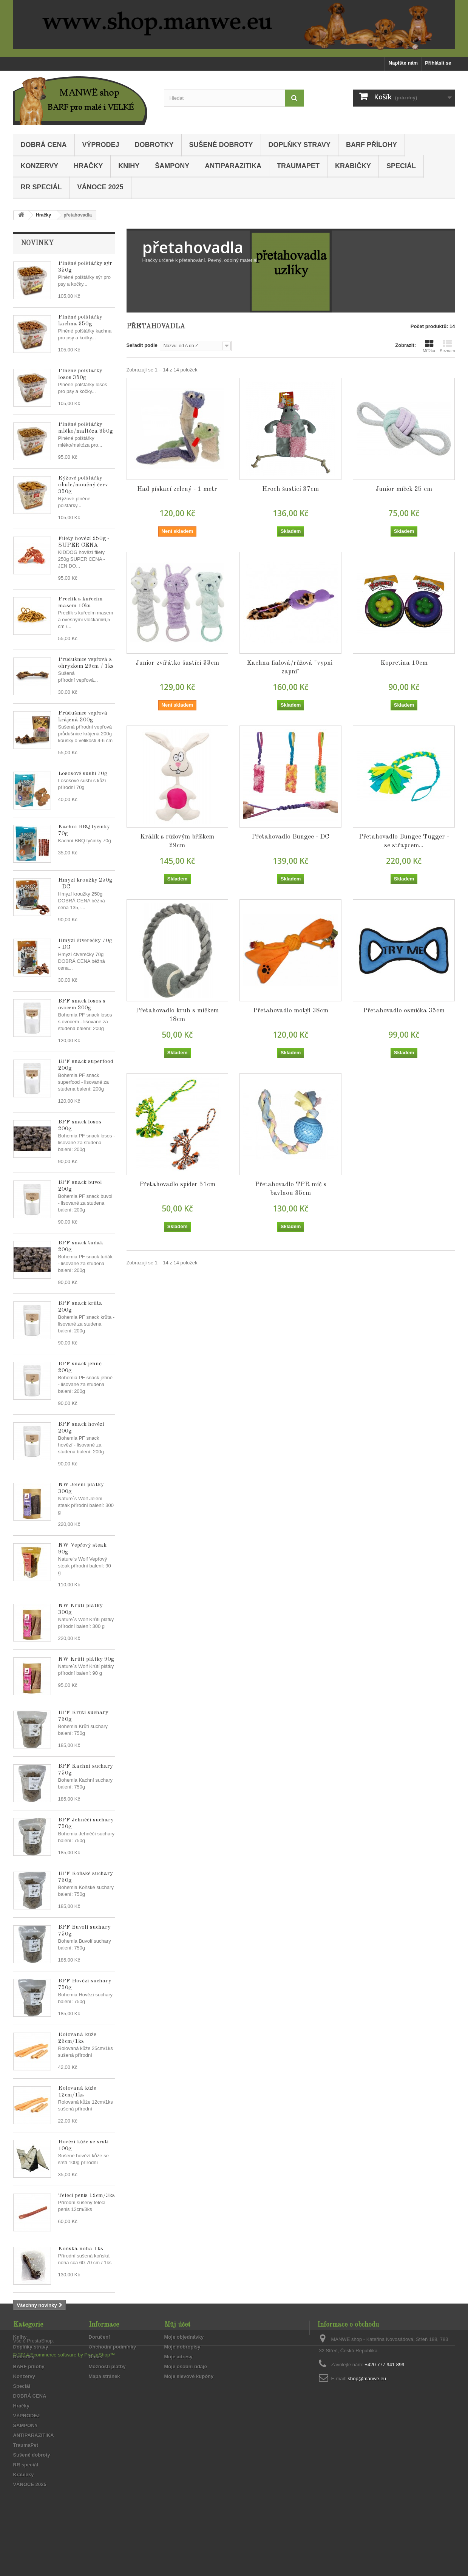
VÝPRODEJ (100, 145)
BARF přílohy (371, 145)
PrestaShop (40, 2534)
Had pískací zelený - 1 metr (177, 489)
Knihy (128, 166)
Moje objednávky (184, 2374)
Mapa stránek (104, 2413)
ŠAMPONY (172, 166)
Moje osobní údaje (185, 2403)
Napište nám (403, 63)
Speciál (401, 166)
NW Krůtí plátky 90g (86, 1659)
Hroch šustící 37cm (290, 489)
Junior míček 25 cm (403, 489)
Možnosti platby (107, 2403)
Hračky (88, 166)
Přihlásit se (438, 63)
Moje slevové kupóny (189, 2413)
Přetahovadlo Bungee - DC (290, 837)
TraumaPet (298, 166)
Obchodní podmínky (112, 2384)
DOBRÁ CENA (44, 145)
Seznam (447, 346)
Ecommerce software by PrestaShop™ (72, 2548)
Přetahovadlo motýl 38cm (290, 1010)
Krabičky (353, 166)
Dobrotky (154, 145)
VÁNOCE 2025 (100, 187)
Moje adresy (178, 2394)
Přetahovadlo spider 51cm (177, 1184)
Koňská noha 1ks (80, 2249)
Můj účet (177, 2361)
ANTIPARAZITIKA (233, 166)
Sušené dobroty (221, 145)
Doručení (99, 2374)
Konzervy (40, 166)
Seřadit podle (142, 345)
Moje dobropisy (182, 2384)
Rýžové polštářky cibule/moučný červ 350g (83, 485)
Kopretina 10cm (404, 663)
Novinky (37, 243)
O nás (95, 2394)
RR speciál (41, 187)
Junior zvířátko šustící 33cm (177, 663)
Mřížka (429, 346)
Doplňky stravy (300, 145)
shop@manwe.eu (367, 2415)
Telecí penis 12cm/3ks (86, 2195)
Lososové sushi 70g (82, 774)
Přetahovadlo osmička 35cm (404, 1010)
